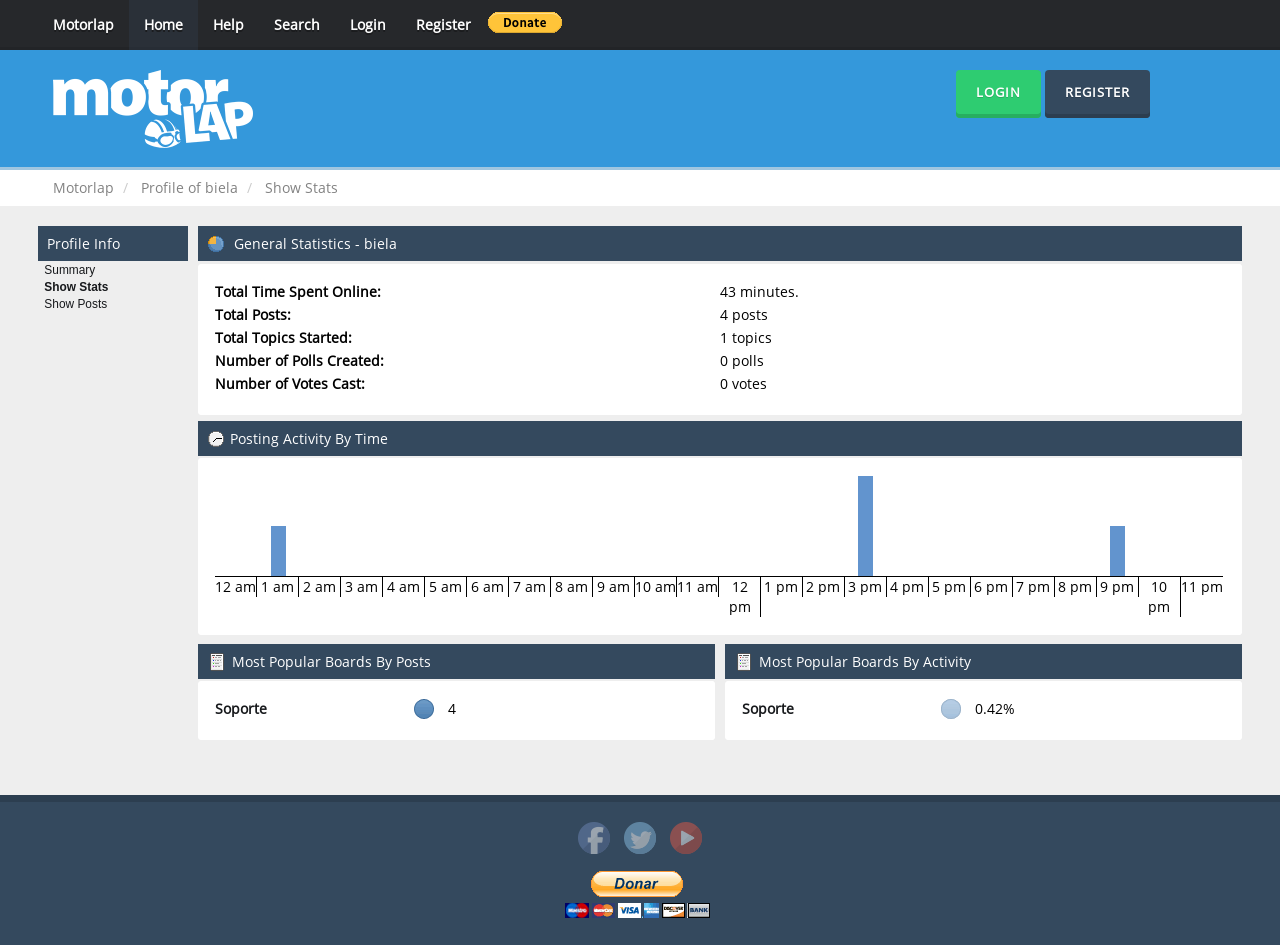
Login (368, 24)
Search (297, 24)
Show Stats (76, 287)
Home (163, 24)
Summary (69, 270)
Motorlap (83, 24)
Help (228, 24)
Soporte (241, 708)
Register (443, 24)
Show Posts (75, 304)
